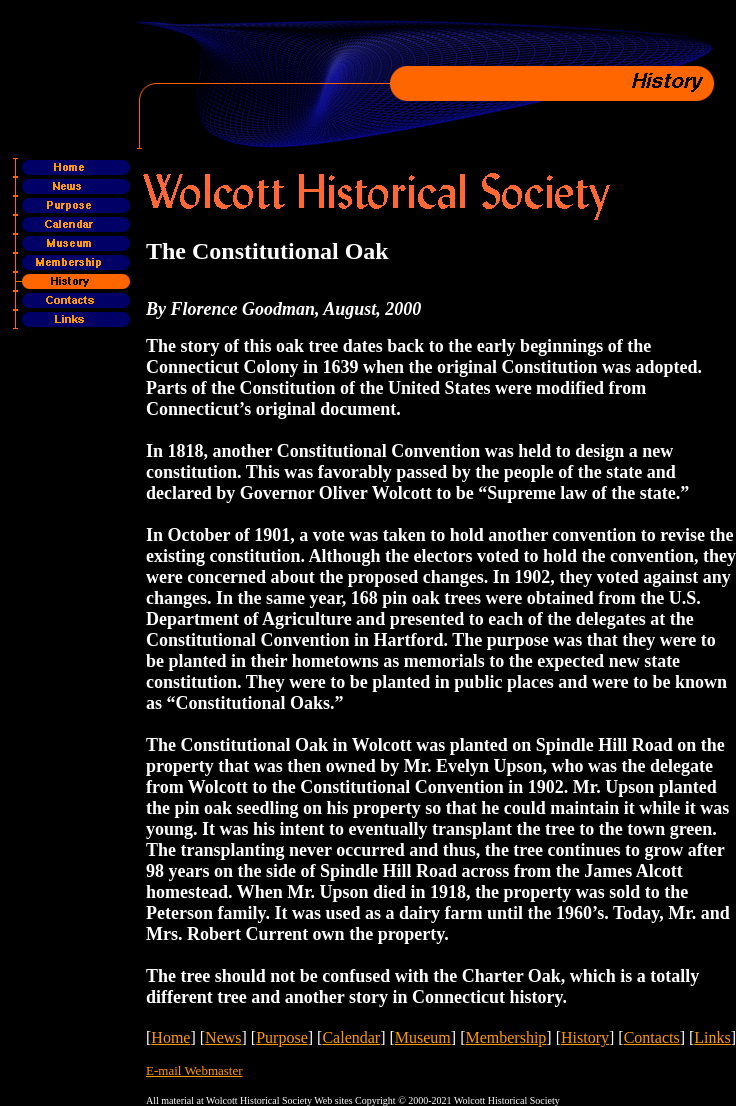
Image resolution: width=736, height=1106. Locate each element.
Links (712, 1037)
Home (170, 1037)
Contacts (652, 1037)
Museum (423, 1037)
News (223, 1037)
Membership (505, 1037)
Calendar (351, 1037)
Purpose (282, 1037)
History (585, 1037)
